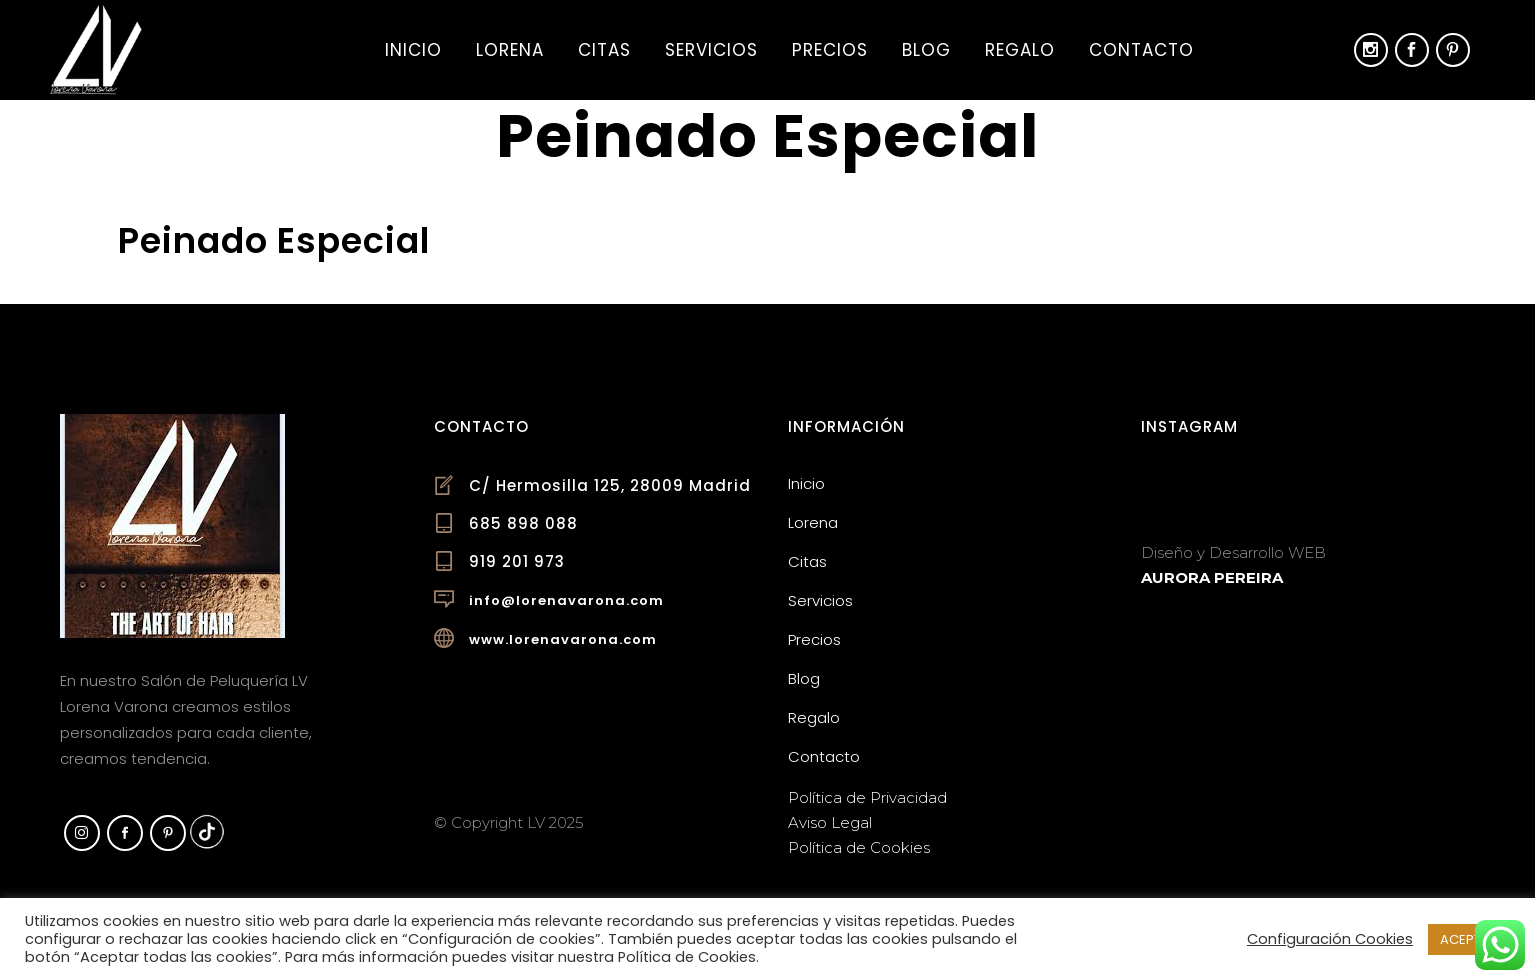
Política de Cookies (859, 847)
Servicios (820, 600)
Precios (814, 639)
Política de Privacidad (867, 797)
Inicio (806, 483)
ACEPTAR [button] (1469, 939)
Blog (804, 678)
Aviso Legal (830, 822)
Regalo (814, 717)
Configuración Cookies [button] (1330, 939)
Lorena (813, 522)
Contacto (824, 756)
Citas (807, 561)
